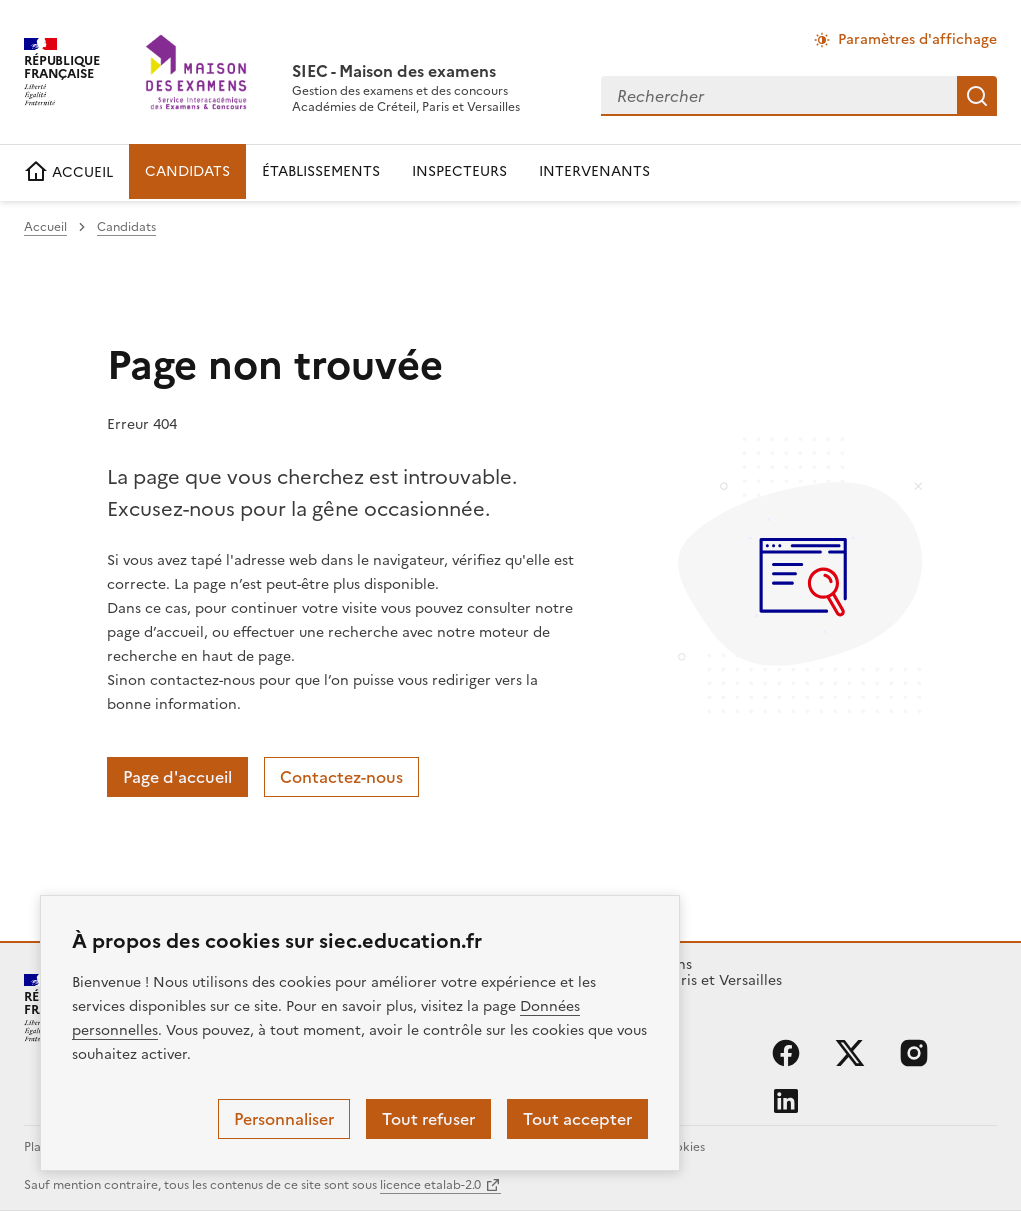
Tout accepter (577, 1119)
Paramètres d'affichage (917, 39)
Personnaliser (284, 1119)
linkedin (786, 1101)
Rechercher (977, 96)
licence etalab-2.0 (430, 1185)
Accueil (45, 227)
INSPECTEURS (459, 171)
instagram (914, 1053)
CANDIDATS (187, 171)
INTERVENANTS (594, 171)
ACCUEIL (68, 172)
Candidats (126, 227)
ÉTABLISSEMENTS (321, 171)
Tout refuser (428, 1119)
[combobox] (779, 96)
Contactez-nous (341, 777)
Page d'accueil (177, 777)
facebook (786, 1053)
